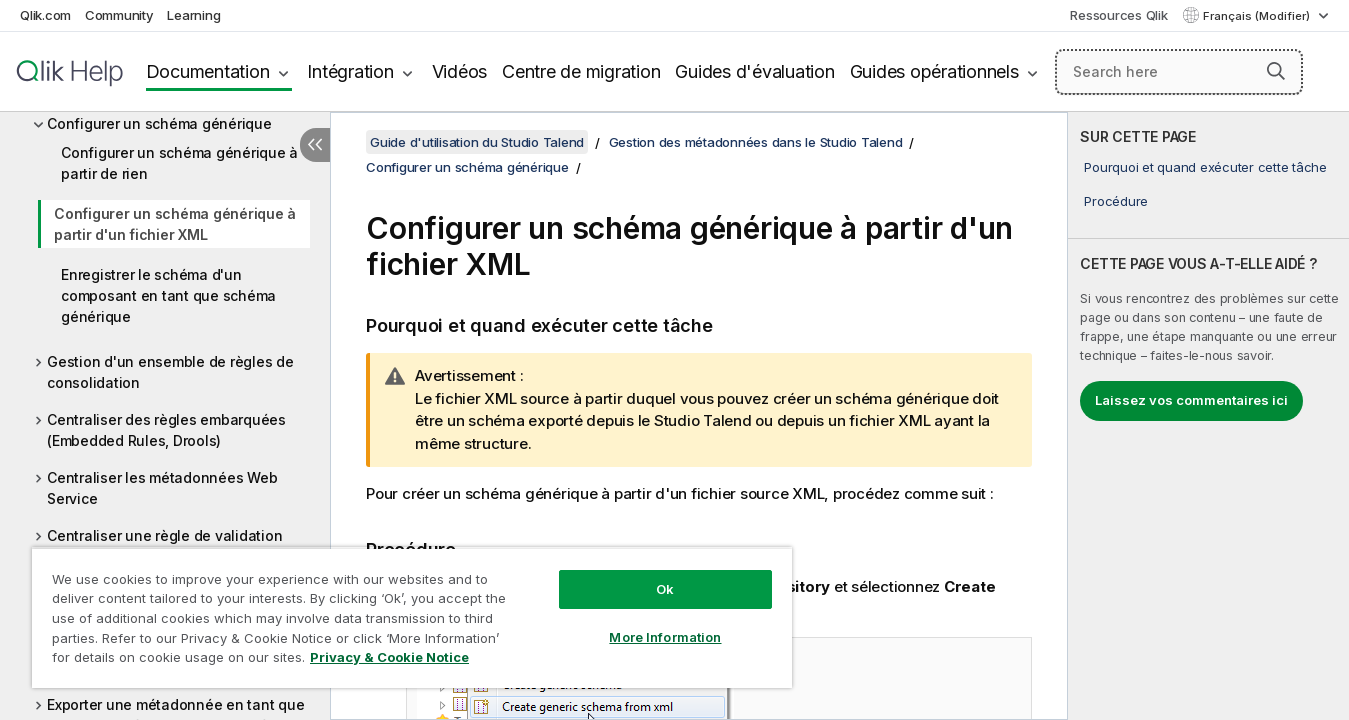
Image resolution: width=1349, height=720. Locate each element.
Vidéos (460, 71)
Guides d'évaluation (754, 71)
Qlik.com (45, 15)
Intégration (350, 71)
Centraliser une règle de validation (164, 535)
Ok (665, 589)
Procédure (1116, 201)
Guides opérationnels (934, 71)
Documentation (208, 71)
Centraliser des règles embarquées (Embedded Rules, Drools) (166, 430)
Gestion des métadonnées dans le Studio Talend (756, 142)
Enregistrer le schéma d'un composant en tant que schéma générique (168, 295)
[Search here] (1179, 72)
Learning (193, 15)
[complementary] (1208, 416)
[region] (412, 617)
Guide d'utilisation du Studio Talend (477, 142)
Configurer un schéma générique (159, 123)
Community (119, 15)
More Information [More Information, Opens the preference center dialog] (665, 637)
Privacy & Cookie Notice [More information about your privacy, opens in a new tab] (389, 657)
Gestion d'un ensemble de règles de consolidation (170, 372)
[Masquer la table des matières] (315, 145)
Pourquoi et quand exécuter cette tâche (1205, 167)
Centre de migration (581, 71)
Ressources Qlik (1118, 15)
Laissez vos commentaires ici (1191, 400)
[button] (1276, 71)
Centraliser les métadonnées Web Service (162, 488)
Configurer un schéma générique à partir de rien (179, 163)
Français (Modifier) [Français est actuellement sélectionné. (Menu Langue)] (1258, 16)
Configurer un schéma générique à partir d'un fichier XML (175, 224)
